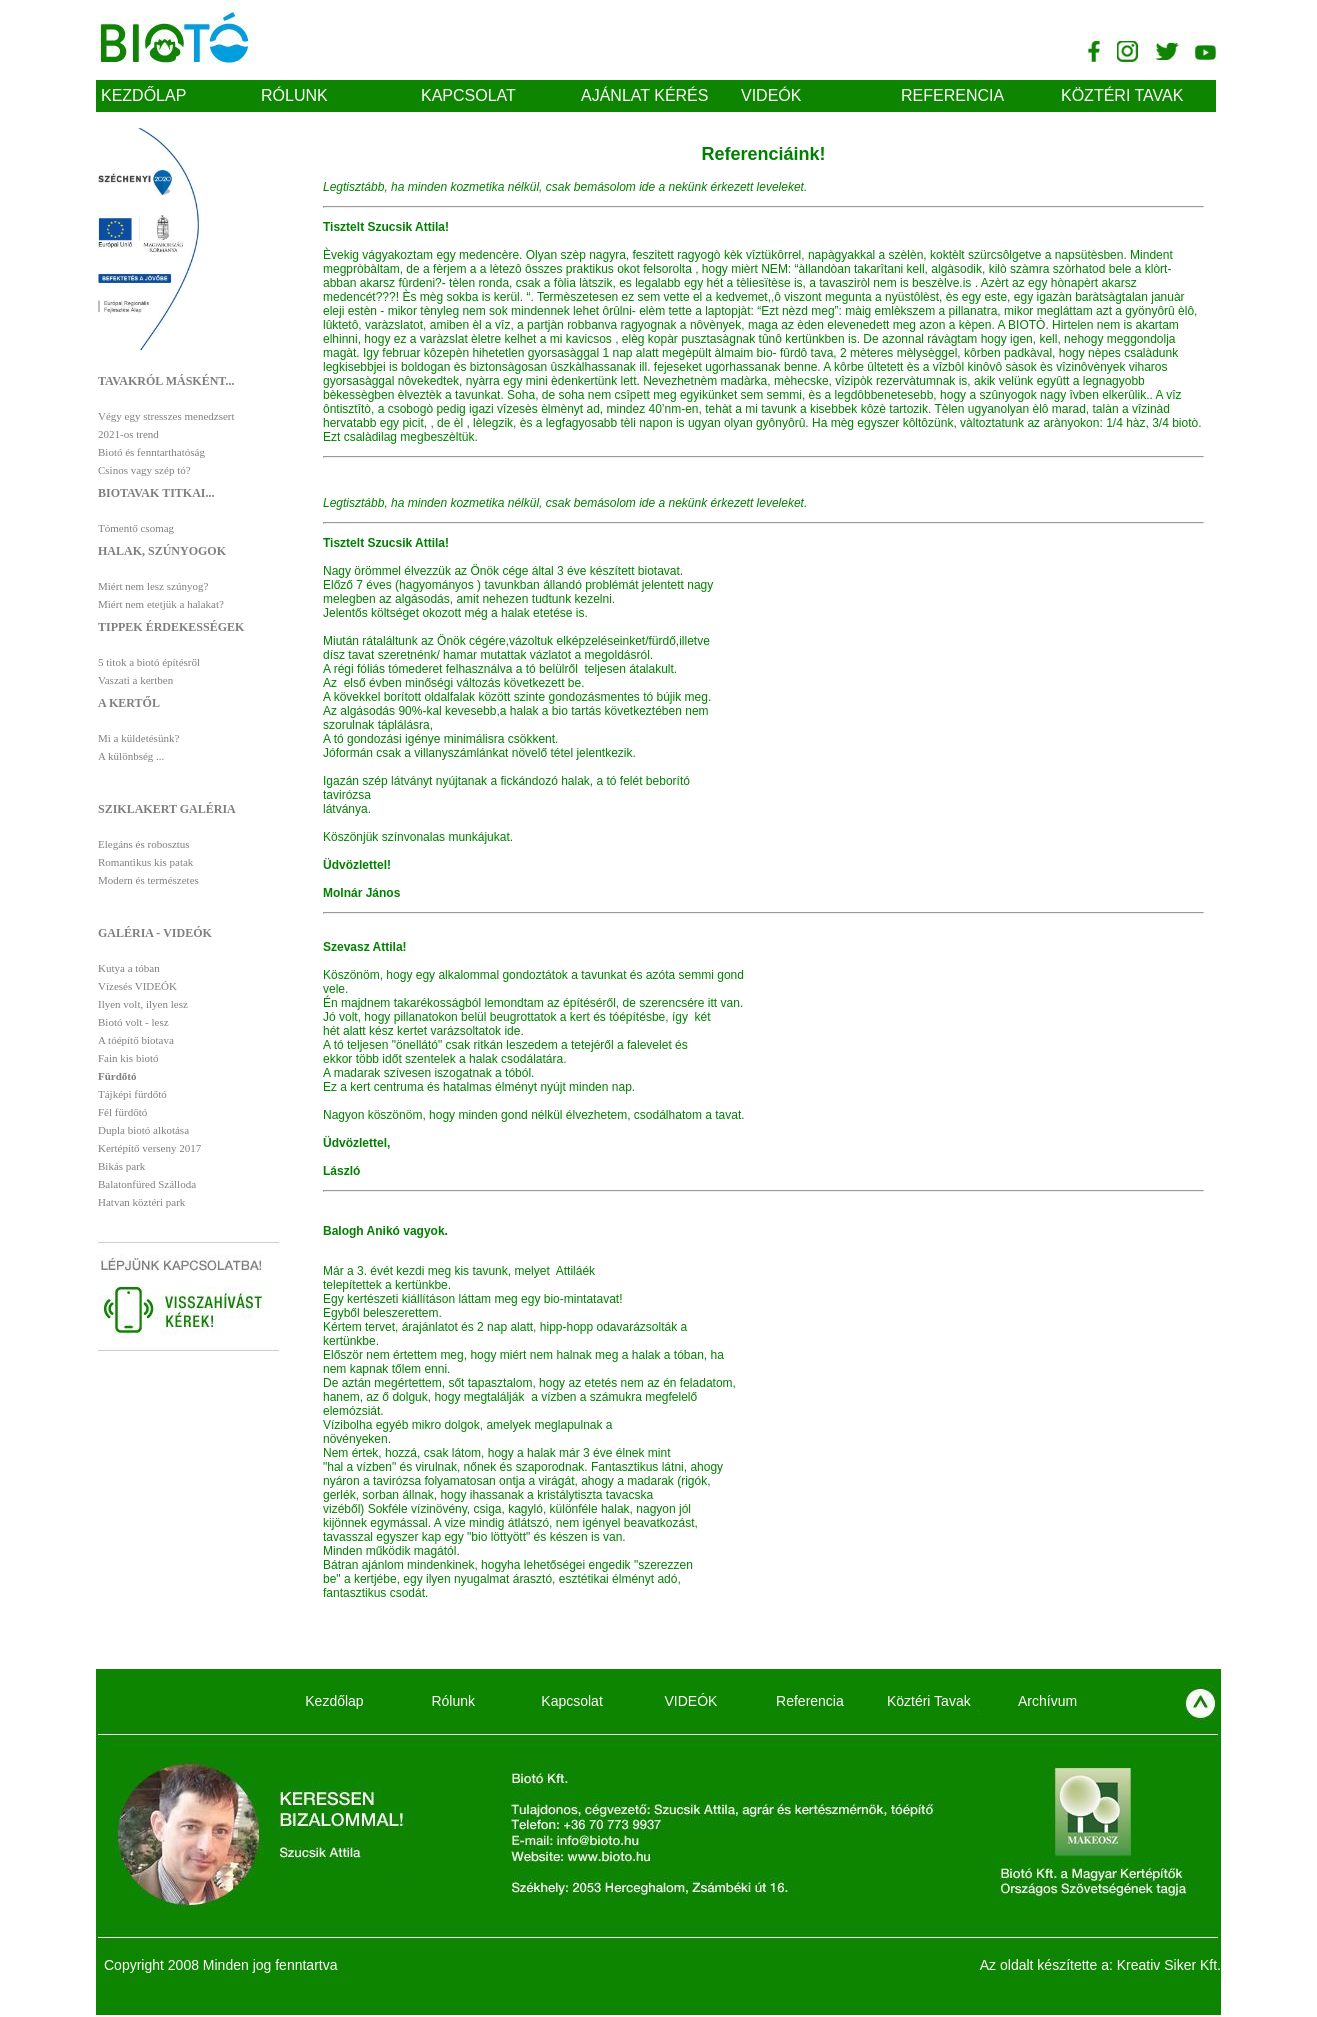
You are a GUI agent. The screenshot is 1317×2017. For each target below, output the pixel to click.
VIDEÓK (771, 95)
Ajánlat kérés (644, 95)
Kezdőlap (143, 95)
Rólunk (294, 95)
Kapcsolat (468, 95)
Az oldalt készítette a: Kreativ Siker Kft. (1100, 1965)
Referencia (952, 95)
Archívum (1047, 1701)
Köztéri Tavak (1122, 95)
